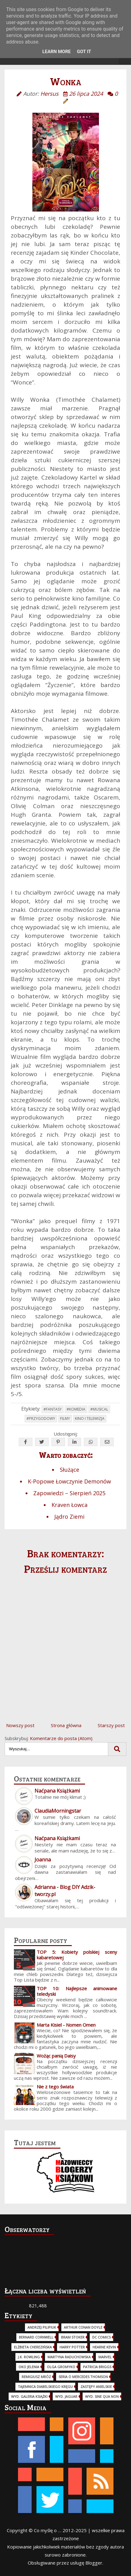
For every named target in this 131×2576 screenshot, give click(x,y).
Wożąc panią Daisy (56, 2056)
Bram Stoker (72, 2337)
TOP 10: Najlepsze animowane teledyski (77, 1991)
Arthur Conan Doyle (83, 2327)
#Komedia (76, 1409)
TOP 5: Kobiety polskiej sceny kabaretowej (77, 1955)
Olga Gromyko (61, 2366)
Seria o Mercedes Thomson (83, 2376)
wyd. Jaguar (66, 2396)
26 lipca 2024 (86, 93)
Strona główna (66, 1725)
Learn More (56, 51)
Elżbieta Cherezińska (33, 2347)
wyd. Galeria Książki (29, 2396)
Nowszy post (20, 1725)
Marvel (105, 2357)
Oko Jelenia (28, 2366)
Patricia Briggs (97, 2366)
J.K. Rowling (29, 2357)
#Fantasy (52, 1409)
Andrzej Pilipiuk (41, 2327)
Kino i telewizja (89, 1418)
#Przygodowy (41, 1418)
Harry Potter (72, 2347)
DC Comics (101, 2337)
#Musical (99, 1409)
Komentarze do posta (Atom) (61, 1738)
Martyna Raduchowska (69, 2357)
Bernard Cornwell (36, 2337)
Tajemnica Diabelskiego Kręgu (45, 2386)
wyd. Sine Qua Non (102, 2396)
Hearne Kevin (104, 2347)
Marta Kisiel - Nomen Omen (66, 2025)
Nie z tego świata (55, 2086)
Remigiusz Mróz (36, 2376)
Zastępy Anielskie (96, 2386)
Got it (84, 51)
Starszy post (111, 1725)
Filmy (65, 1418)
